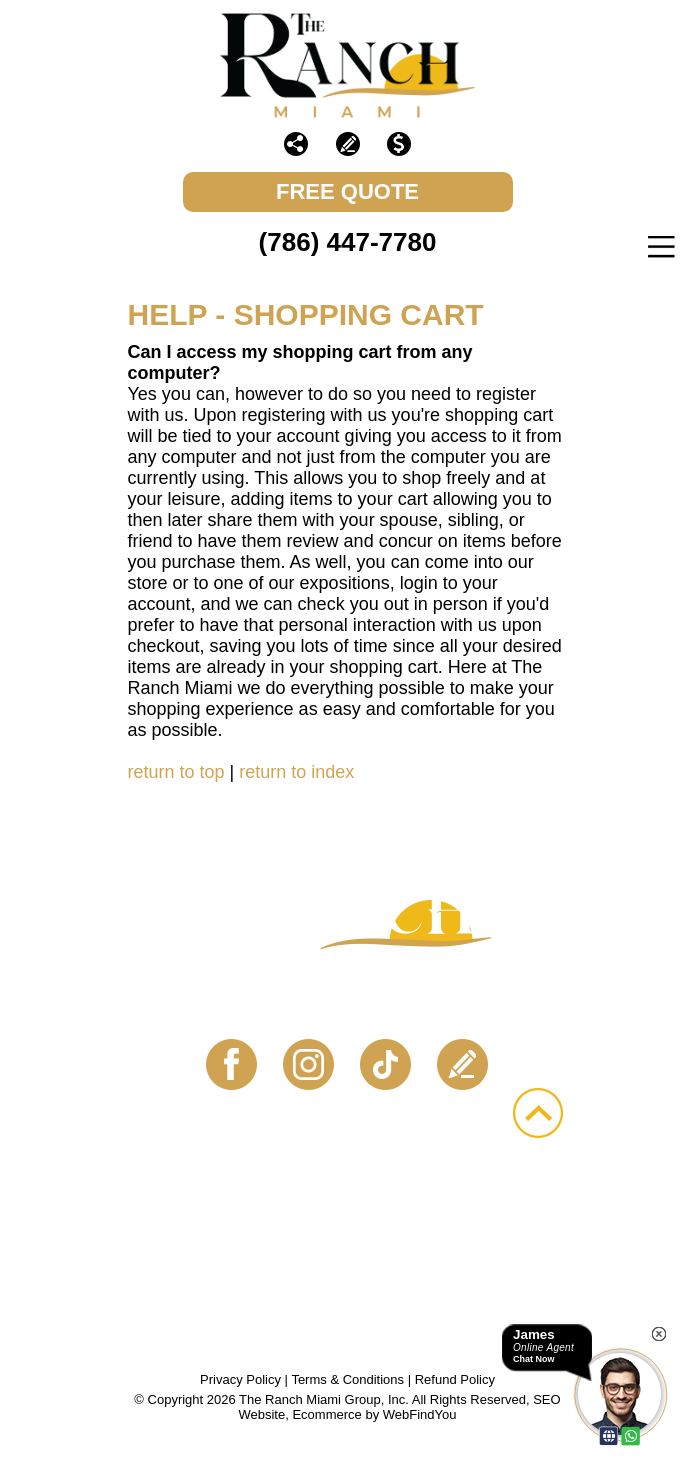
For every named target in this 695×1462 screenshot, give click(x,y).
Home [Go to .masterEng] (173, 1199)
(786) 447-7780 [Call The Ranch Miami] (348, 242)
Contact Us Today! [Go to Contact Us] (347, 1005)
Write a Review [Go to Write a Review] (348, 144)
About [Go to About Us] (273, 1199)
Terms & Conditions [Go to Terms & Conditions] (347, 1379)
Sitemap (481, 1222)
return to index (296, 772)
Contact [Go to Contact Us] (352, 1222)
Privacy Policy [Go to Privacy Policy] (240, 1379)
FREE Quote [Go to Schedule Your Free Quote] (347, 191)
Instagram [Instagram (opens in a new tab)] (309, 1065)
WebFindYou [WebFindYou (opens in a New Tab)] (420, 1414)
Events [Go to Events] (384, 1199)
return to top (176, 772)
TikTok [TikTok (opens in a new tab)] (386, 1065)
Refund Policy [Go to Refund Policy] (455, 1379)
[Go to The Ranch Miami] (348, 65)
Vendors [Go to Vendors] (219, 1222)
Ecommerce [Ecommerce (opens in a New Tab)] (326, 1414)
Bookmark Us (347, 1245)
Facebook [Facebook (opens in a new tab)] (232, 1065)
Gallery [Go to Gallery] (506, 1199)
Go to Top (538, 1113)
